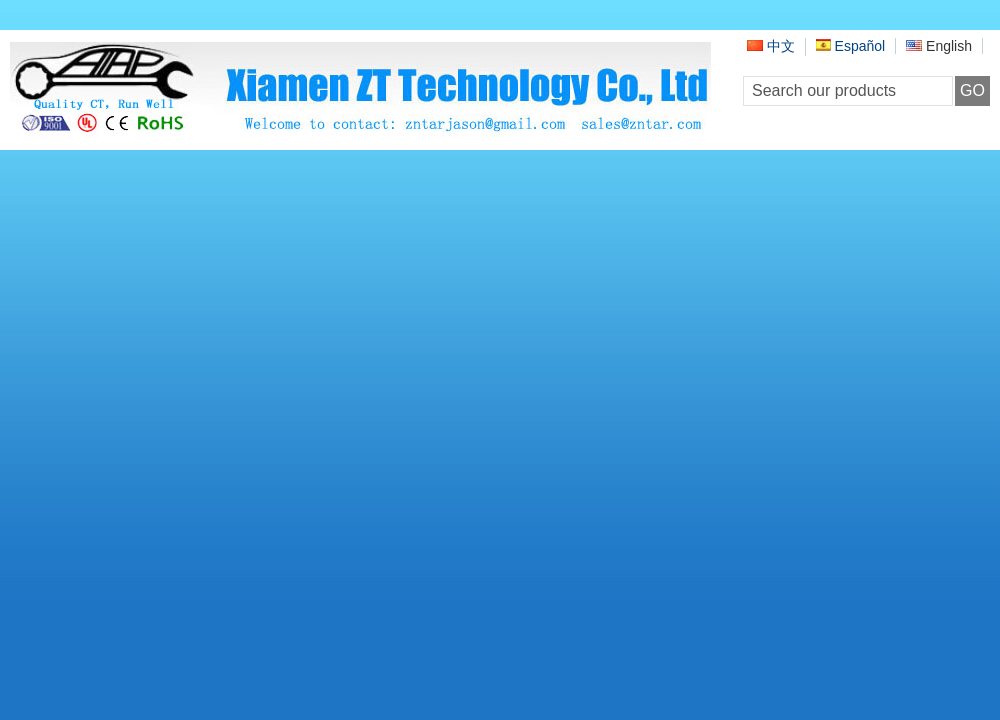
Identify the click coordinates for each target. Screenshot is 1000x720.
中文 (771, 46)
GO (972, 90)
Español (850, 46)
